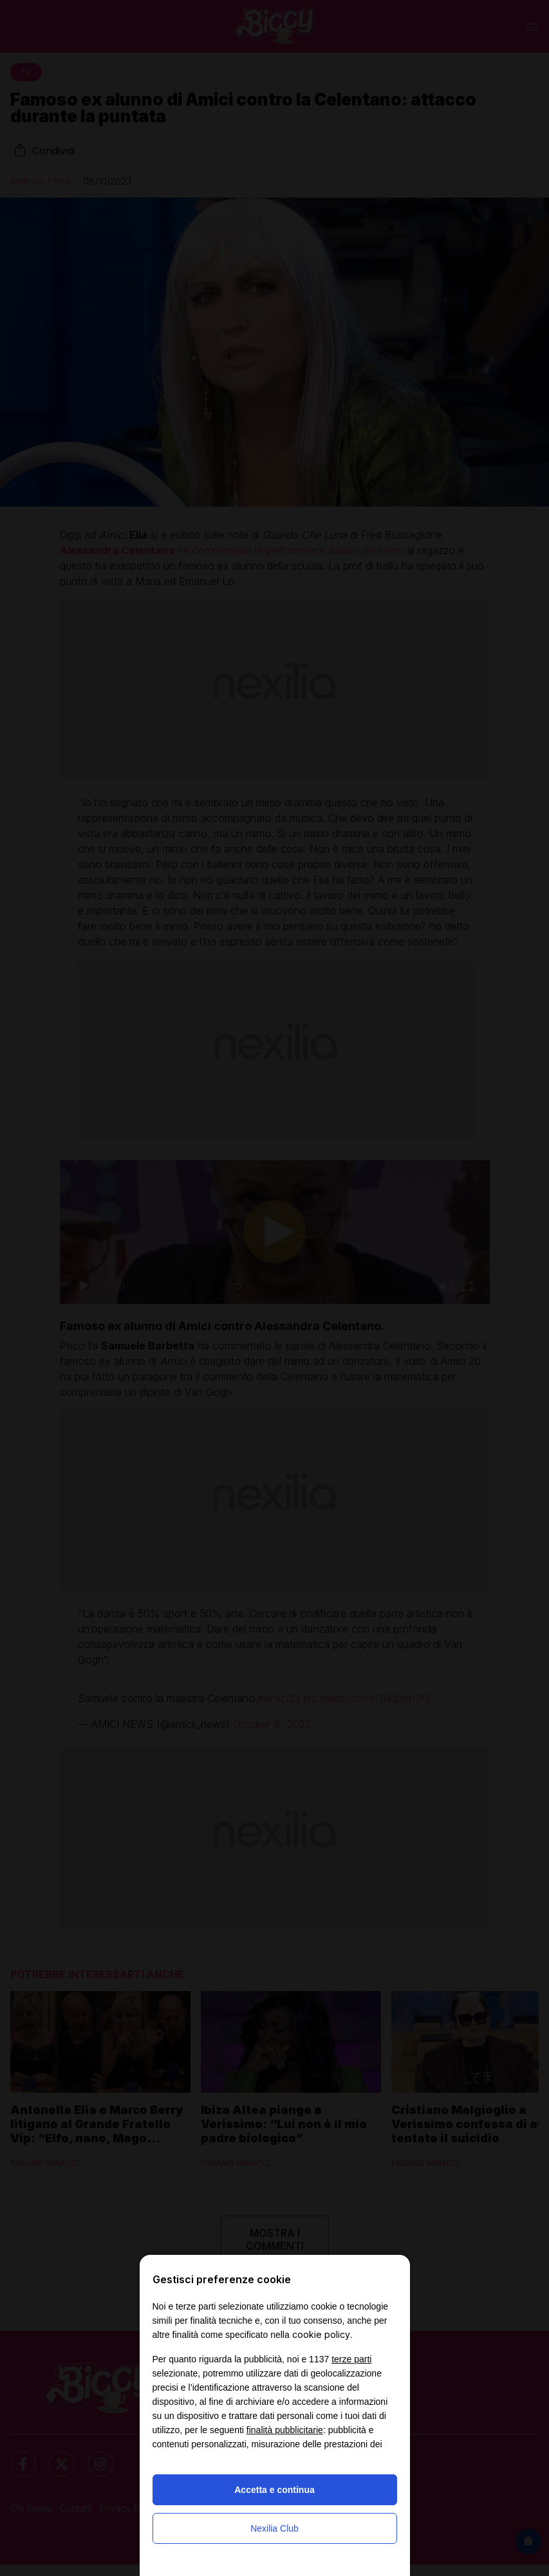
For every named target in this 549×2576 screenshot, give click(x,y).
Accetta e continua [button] (274, 2490)
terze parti (351, 2359)
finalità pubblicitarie (285, 2430)
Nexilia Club (274, 2528)
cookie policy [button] (321, 2334)
